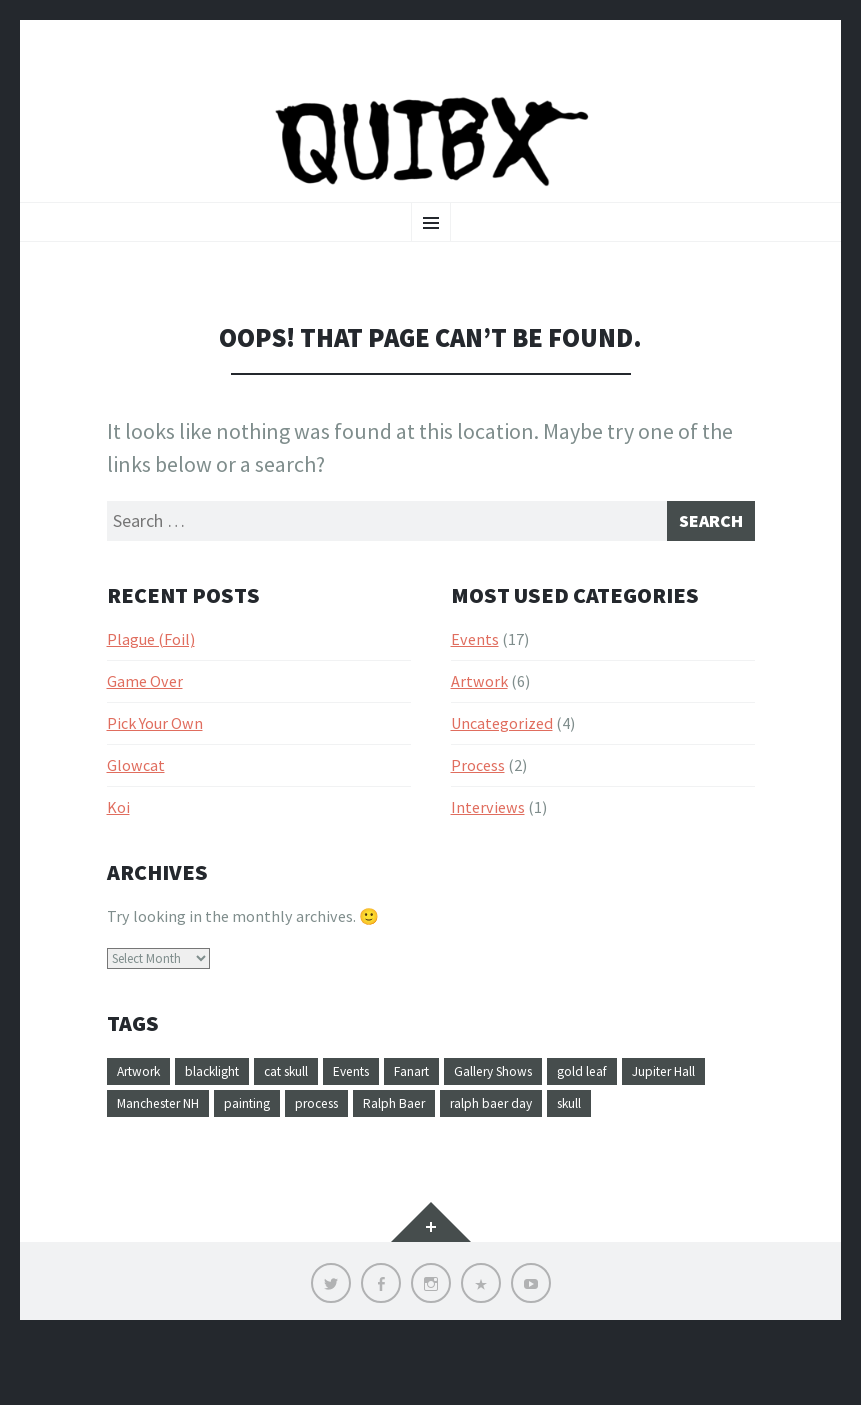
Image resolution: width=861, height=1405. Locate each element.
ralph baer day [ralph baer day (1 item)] (666, 1133)
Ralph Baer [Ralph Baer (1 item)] (554, 1133)
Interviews (488, 832)
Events (475, 664)
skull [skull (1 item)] (133, 1169)
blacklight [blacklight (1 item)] (234, 1097)
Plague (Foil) (151, 664)
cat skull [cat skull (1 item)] (324, 1097)
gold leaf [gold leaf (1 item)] (675, 1097)
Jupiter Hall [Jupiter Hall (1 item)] (157, 1133)
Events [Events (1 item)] (402, 1097)
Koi (118, 832)
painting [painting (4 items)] (383, 1133)
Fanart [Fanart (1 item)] (473, 1097)
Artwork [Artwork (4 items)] (145, 1097)
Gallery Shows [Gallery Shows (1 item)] (570, 1097)
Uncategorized (502, 748)
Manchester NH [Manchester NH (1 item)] (276, 1133)
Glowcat (136, 790)
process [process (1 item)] (464, 1133)
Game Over (145, 706)
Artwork (479, 706)
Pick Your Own (155, 748)
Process (478, 790)
